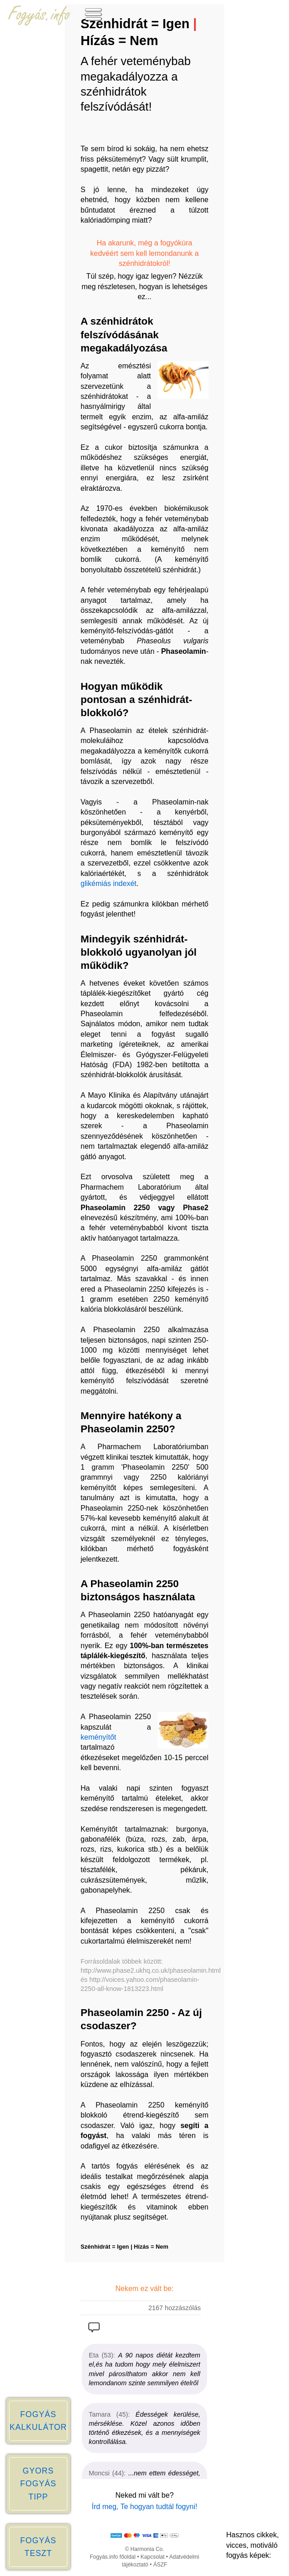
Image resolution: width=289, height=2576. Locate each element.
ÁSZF (160, 2564)
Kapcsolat (153, 2557)
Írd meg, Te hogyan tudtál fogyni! (145, 2506)
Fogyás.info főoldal (113, 2557)
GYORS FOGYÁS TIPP (38, 2483)
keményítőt (98, 1737)
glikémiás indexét (109, 883)
